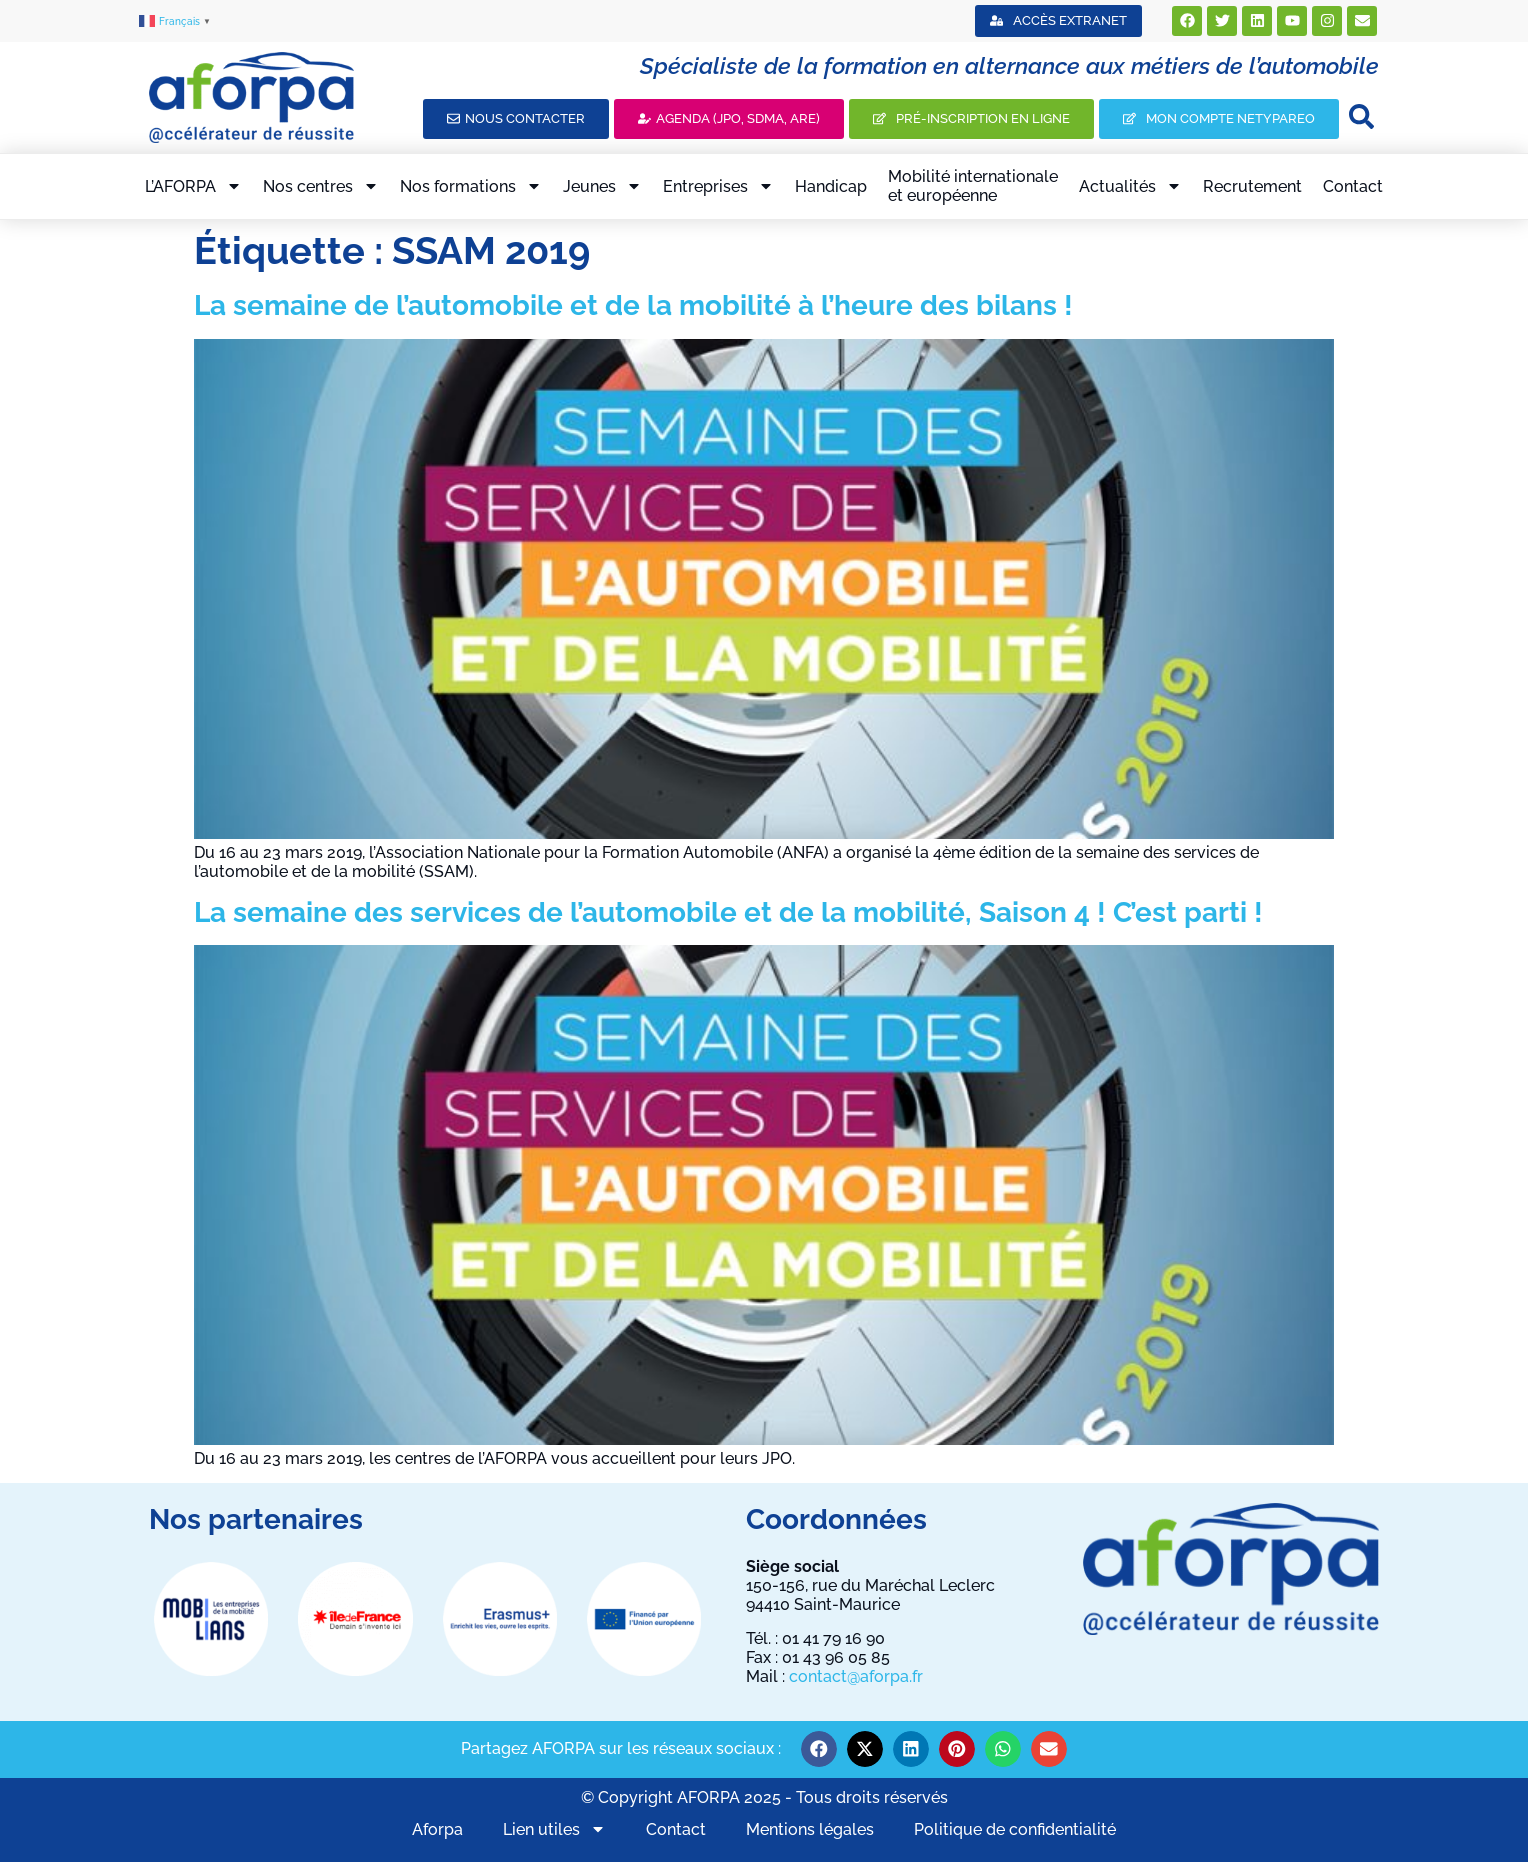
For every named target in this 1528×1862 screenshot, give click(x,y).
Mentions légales (810, 1829)
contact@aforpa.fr (856, 1676)
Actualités (1130, 186)
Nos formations (471, 186)
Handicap (831, 186)
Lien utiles (554, 1829)
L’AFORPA (193, 186)
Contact (1353, 186)
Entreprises (718, 186)
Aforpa (437, 1829)
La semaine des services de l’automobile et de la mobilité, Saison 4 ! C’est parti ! (728, 912)
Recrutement (1252, 186)
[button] (819, 1749)
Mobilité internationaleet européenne (973, 186)
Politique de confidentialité (1015, 1829)
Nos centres (321, 186)
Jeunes (602, 186)
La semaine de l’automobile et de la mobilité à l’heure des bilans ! (633, 305)
